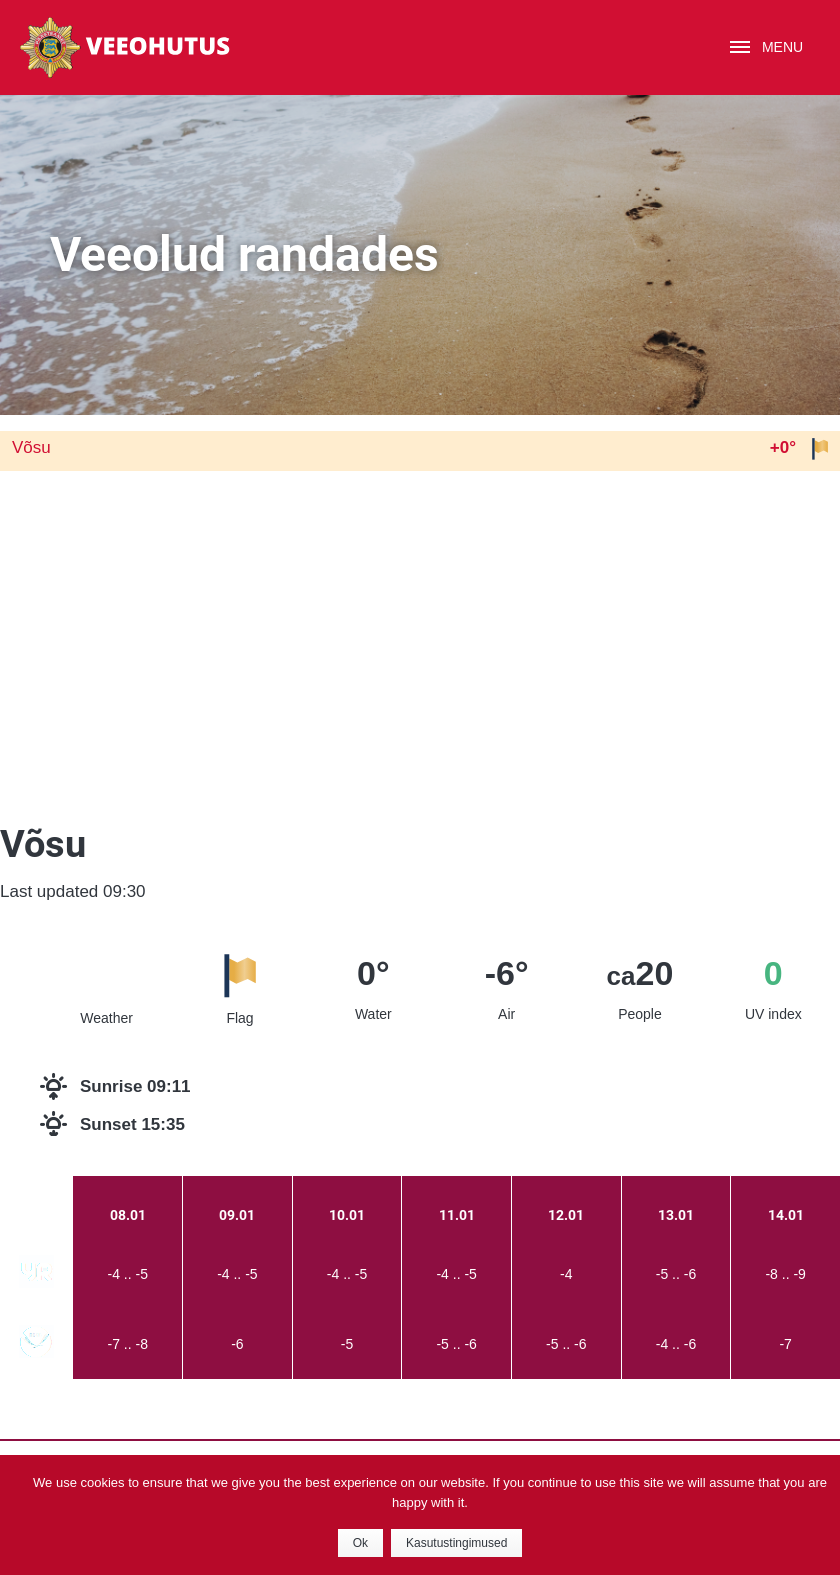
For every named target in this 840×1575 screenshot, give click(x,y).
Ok (360, 1543)
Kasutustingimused (456, 1543)
